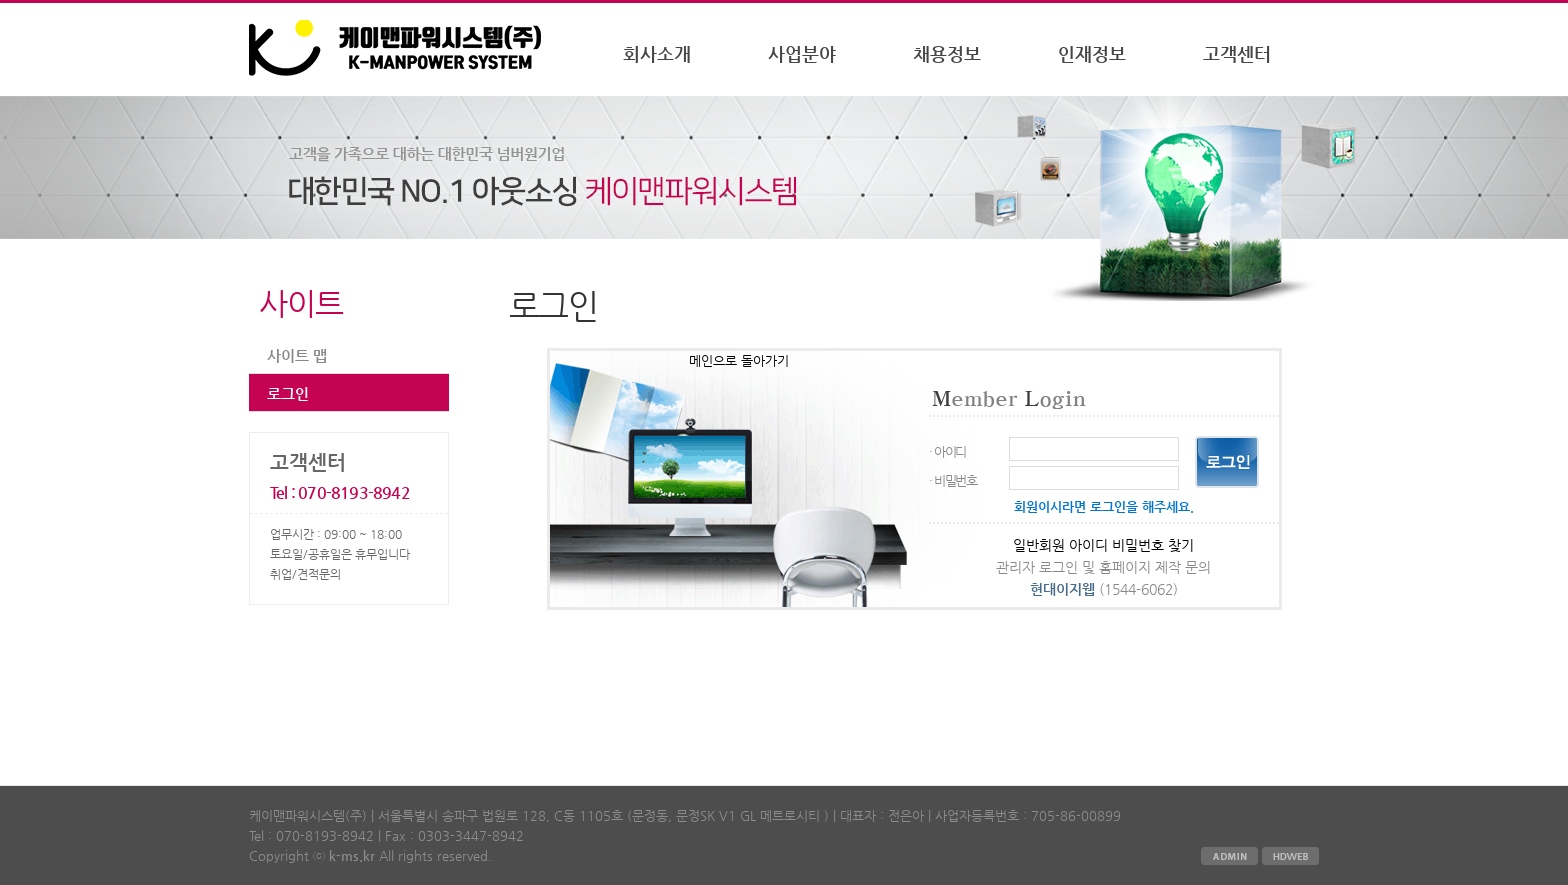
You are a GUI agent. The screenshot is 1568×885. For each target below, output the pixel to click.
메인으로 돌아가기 (739, 360)
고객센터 (1237, 53)
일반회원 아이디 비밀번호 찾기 (1103, 545)
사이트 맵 (297, 355)
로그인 (288, 393)
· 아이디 (947, 451)
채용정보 (947, 53)
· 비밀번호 (953, 480)
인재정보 (1092, 53)
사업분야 (802, 53)
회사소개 (657, 53)
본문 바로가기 (0, 3)
